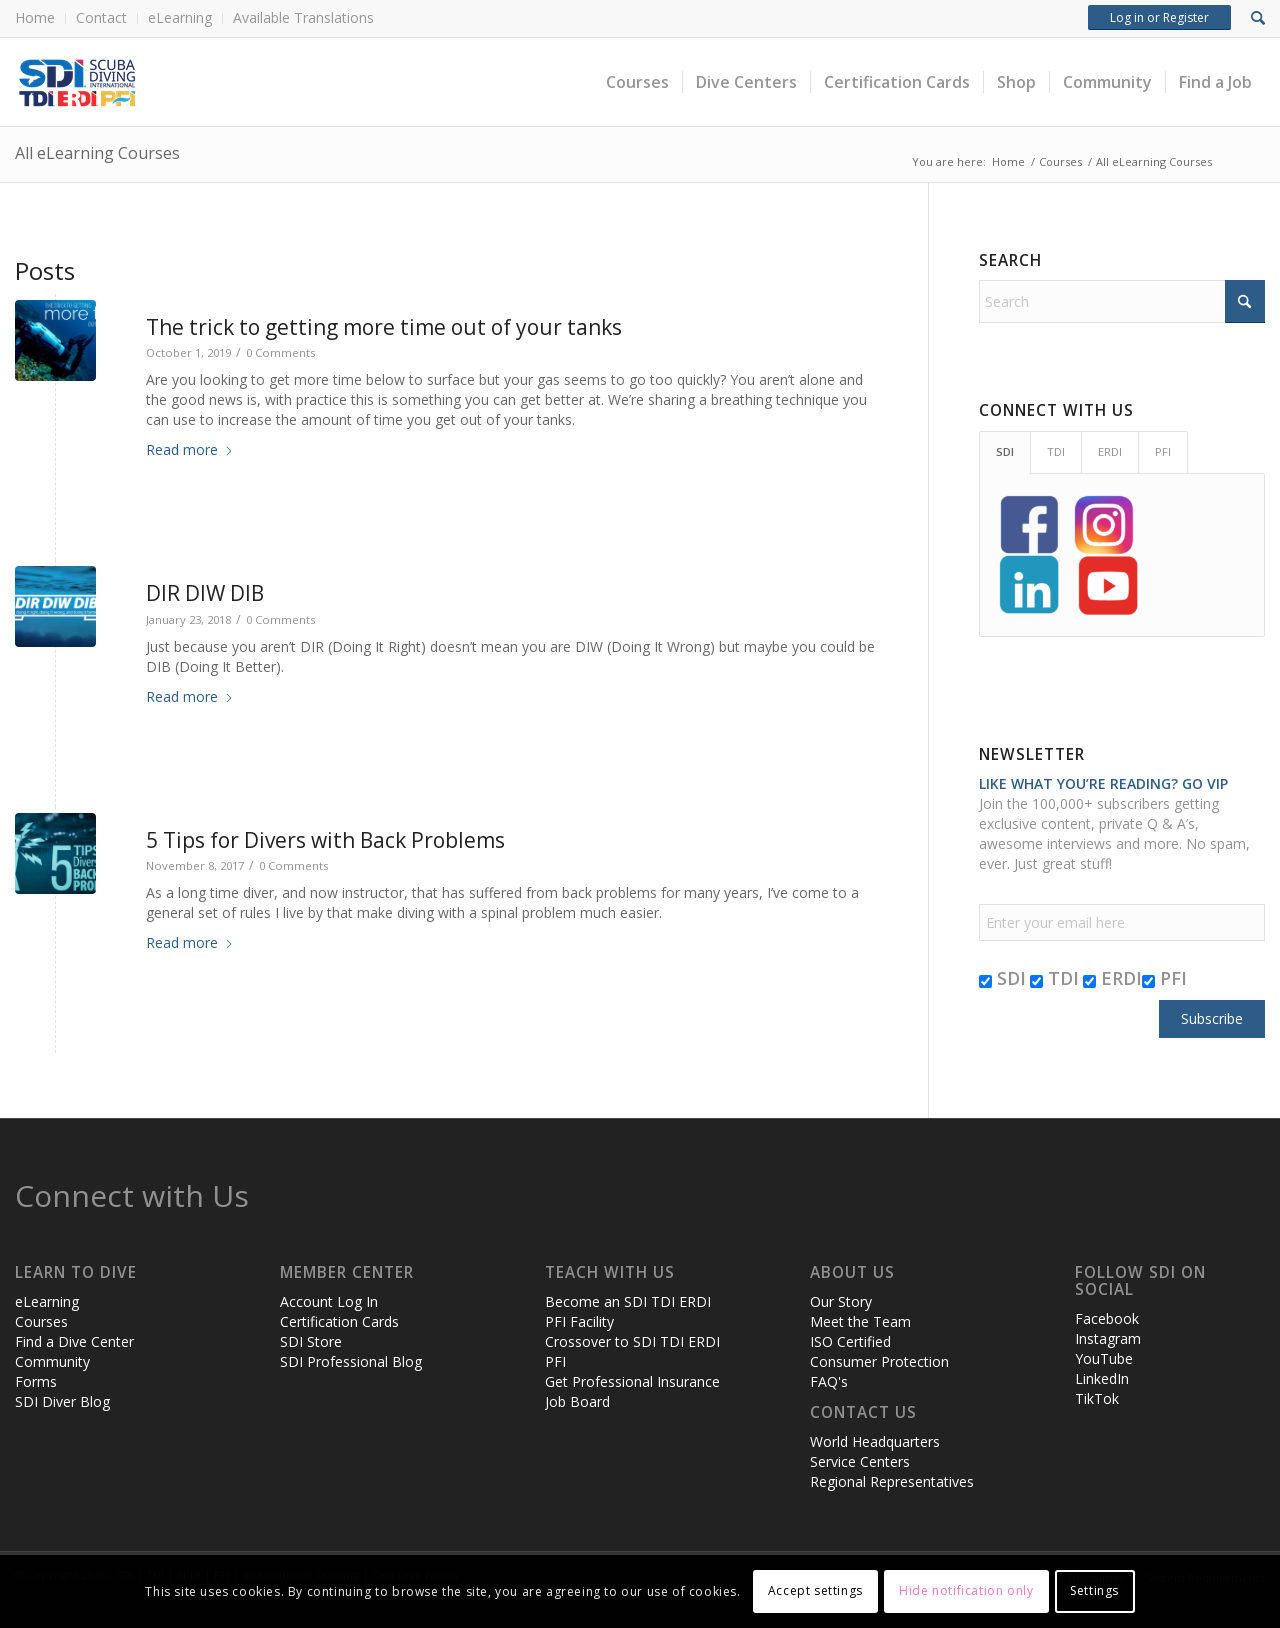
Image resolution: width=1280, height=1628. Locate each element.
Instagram (1108, 1338)
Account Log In (329, 1301)
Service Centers (860, 1461)
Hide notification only (966, 1590)
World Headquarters (875, 1441)
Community (52, 1361)
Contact (101, 17)
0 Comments (280, 352)
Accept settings (815, 1590)
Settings (1094, 1590)
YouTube (1104, 1358)
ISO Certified (850, 1341)
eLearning (180, 17)
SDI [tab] (1005, 451)
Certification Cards (339, 1321)
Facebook (1107, 1318)
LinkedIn (1102, 1378)
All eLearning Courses (97, 153)
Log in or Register (1159, 17)
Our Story (841, 1301)
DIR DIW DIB (205, 593)
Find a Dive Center (74, 1341)
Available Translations (303, 17)
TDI (1054, 978)
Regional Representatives (892, 1481)
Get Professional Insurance (632, 1381)
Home (35, 17)
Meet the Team (860, 1321)
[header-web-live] (240, 82)
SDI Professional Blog (351, 1361)
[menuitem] (40, 18)
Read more (190, 449)
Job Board (577, 1401)
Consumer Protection (879, 1361)
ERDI (1112, 978)
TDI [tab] (1056, 451)
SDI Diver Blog (62, 1401)
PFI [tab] (1163, 451)
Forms (36, 1381)
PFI (1164, 978)
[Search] (1122, 301)
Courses (41, 1321)
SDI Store (311, 1341)
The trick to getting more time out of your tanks (384, 327)
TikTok (1097, 1398)
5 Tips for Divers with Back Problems (325, 840)
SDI (1002, 978)
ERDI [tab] (1110, 451)
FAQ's (829, 1381)
